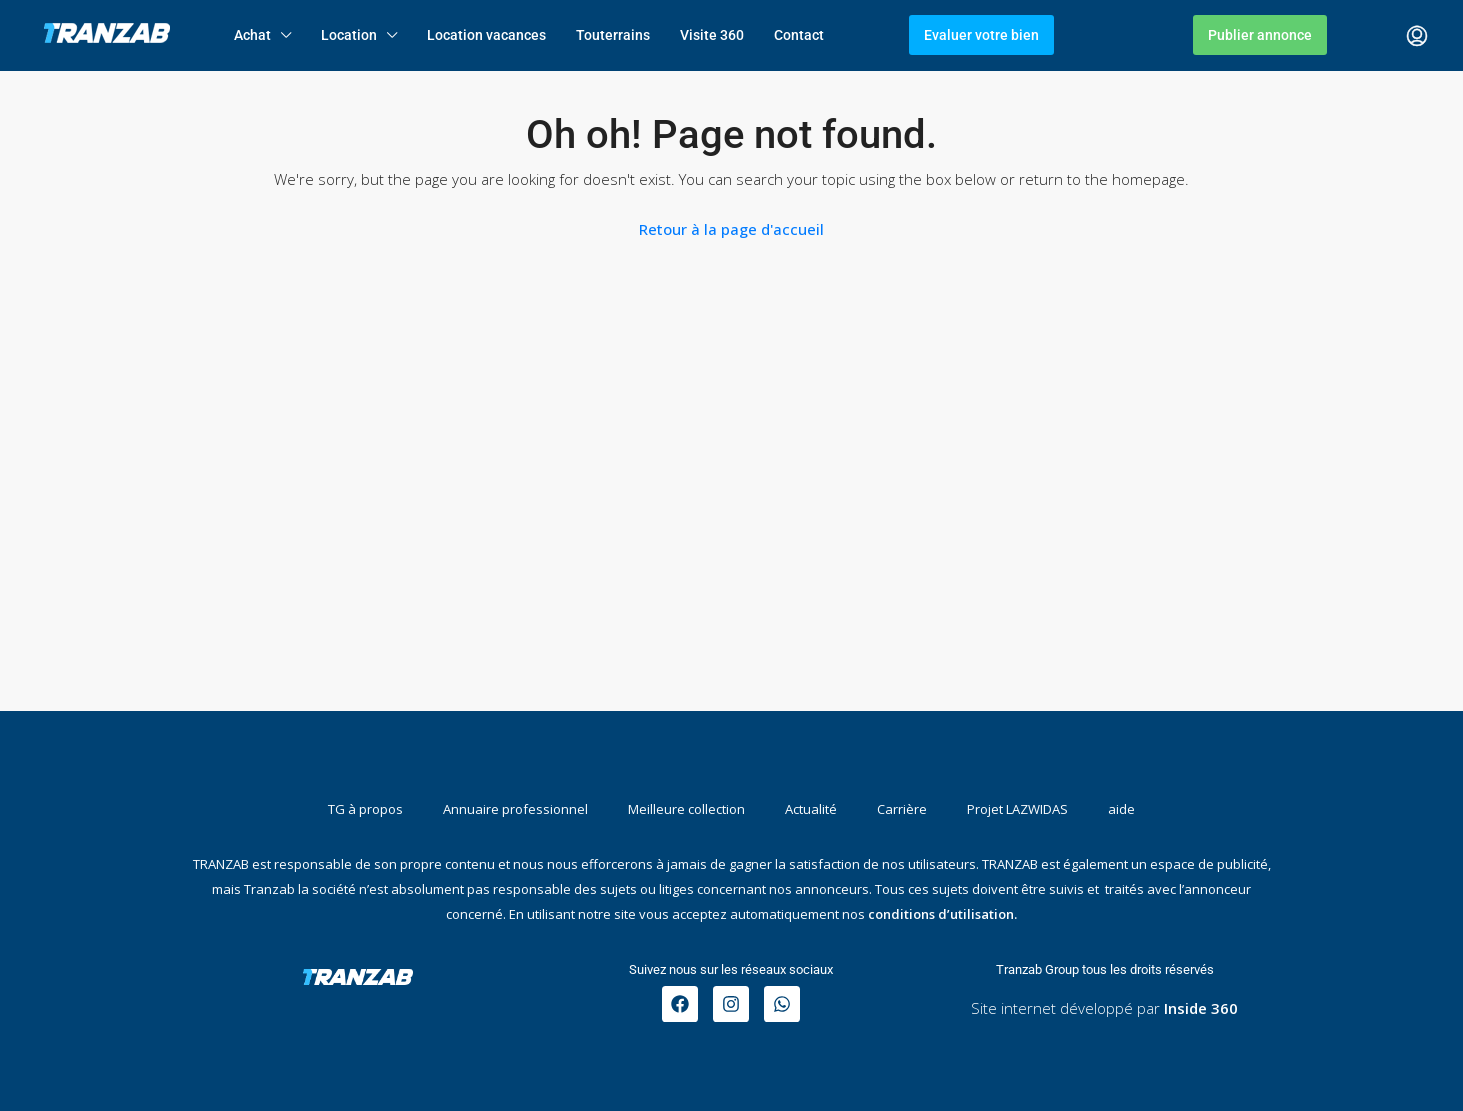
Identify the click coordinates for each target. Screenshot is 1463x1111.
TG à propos (365, 809)
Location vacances (486, 35)
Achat (252, 35)
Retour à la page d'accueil (731, 229)
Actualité (811, 809)
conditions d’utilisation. (942, 914)
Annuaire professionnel (515, 809)
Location (349, 35)
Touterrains (613, 35)
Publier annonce (1260, 35)
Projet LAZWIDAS (1017, 809)
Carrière (902, 809)
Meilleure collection (686, 809)
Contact (799, 35)
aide (1121, 809)
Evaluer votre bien (981, 35)
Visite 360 (712, 35)
